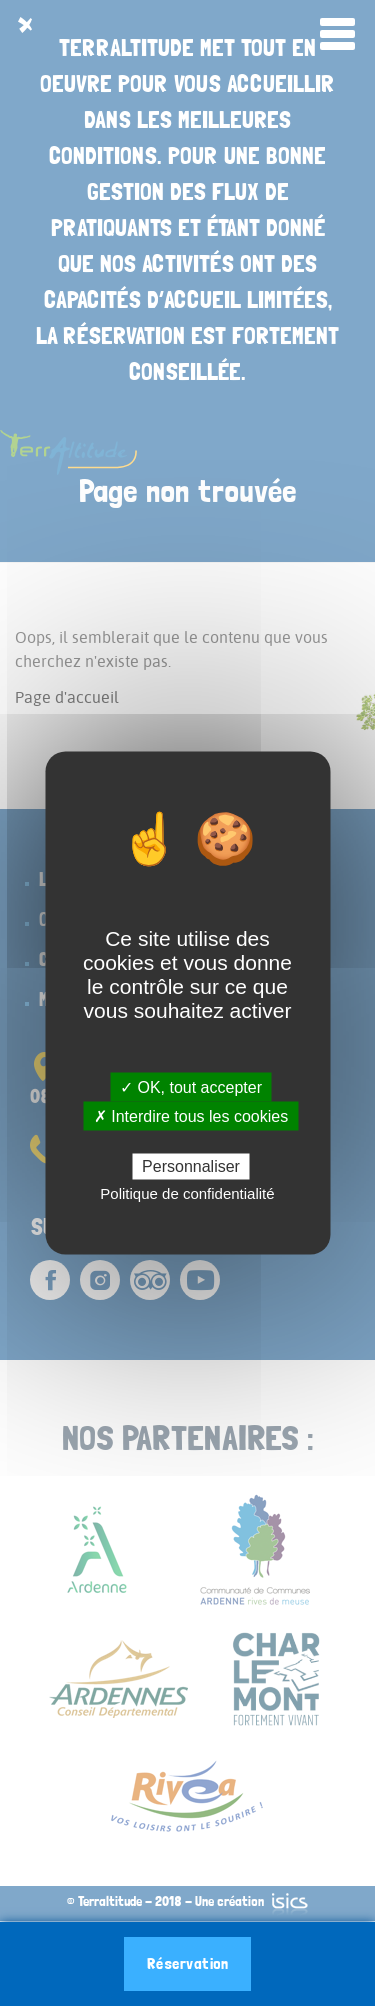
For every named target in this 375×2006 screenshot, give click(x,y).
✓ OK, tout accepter (191, 1087)
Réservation (188, 1963)
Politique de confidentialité (187, 1192)
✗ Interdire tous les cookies (191, 1116)
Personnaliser (191, 1165)
